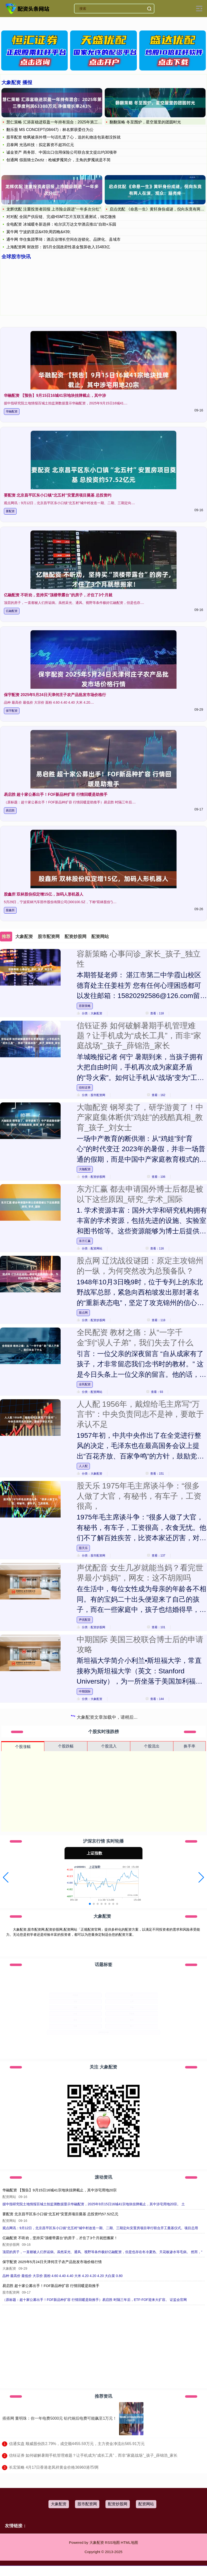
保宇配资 (12, 710)
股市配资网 (87, 2504)
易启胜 (10, 810)
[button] (5, 1877)
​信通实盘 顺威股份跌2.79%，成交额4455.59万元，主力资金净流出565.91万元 (77, 2444)
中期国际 (85, 1691)
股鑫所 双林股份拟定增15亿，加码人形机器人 (43, 894)
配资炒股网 (117, 2504)
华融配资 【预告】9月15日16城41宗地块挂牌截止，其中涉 (55, 395)
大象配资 (58, 2504)
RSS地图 (112, 2542)
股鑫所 (10, 910)
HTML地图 (129, 2542)
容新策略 (85, 1006)
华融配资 (12, 411)
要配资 (10, 511)
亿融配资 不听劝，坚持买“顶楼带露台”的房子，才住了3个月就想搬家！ (60, 2238)
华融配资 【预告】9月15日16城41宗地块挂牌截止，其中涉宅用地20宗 (59, 2190)
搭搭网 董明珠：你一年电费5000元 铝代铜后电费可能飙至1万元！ (59, 2418)
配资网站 (146, 2504)
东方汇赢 (85, 1241)
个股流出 (152, 1746)
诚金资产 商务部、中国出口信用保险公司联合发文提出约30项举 (61, 152)
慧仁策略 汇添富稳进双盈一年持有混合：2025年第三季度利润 (59, 122)
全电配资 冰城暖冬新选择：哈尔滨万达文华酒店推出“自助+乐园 (61, 224)
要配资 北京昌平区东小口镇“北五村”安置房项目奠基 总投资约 (57, 495)
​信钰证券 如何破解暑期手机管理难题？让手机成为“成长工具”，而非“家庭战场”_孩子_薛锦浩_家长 (93, 2455)
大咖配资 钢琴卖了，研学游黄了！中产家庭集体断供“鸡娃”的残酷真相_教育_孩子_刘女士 (140, 1117)
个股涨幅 (23, 1747)
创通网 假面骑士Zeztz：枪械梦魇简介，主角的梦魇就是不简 (58, 160)
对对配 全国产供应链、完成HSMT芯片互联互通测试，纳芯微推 (61, 217)
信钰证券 (85, 1087)
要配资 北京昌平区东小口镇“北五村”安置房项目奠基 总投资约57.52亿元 (60, 2214)
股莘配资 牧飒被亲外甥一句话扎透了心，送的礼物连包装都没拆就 (63, 137)
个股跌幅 (66, 1746)
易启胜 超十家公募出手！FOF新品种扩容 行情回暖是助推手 (55, 794)
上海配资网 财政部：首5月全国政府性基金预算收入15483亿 (58, 247)
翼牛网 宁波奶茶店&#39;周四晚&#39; (38, 232)
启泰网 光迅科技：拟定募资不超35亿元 (40, 145)
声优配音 (85, 1619)
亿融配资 (12, 611)
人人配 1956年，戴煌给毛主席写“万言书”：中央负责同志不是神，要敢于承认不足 (140, 1414)
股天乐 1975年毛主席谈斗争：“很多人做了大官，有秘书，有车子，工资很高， (139, 1495)
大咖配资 (85, 1169)
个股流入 (109, 1746)
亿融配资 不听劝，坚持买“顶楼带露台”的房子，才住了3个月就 (58, 595)
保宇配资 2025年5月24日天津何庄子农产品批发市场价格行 (55, 695)
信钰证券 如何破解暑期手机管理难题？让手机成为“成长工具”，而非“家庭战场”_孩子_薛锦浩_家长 (139, 1035)
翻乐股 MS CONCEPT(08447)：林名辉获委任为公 (50, 130)
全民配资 (85, 1384)
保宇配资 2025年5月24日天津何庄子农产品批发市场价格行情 (52, 2262)
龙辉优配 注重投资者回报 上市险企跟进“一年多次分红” (53, 209)
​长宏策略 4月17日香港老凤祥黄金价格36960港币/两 (54, 2467)
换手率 (189, 1746)
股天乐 (83, 1548)
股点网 (83, 1312)
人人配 (83, 1466)
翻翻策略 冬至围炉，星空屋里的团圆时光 (145, 122)
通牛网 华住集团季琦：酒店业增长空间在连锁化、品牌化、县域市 (63, 239)
